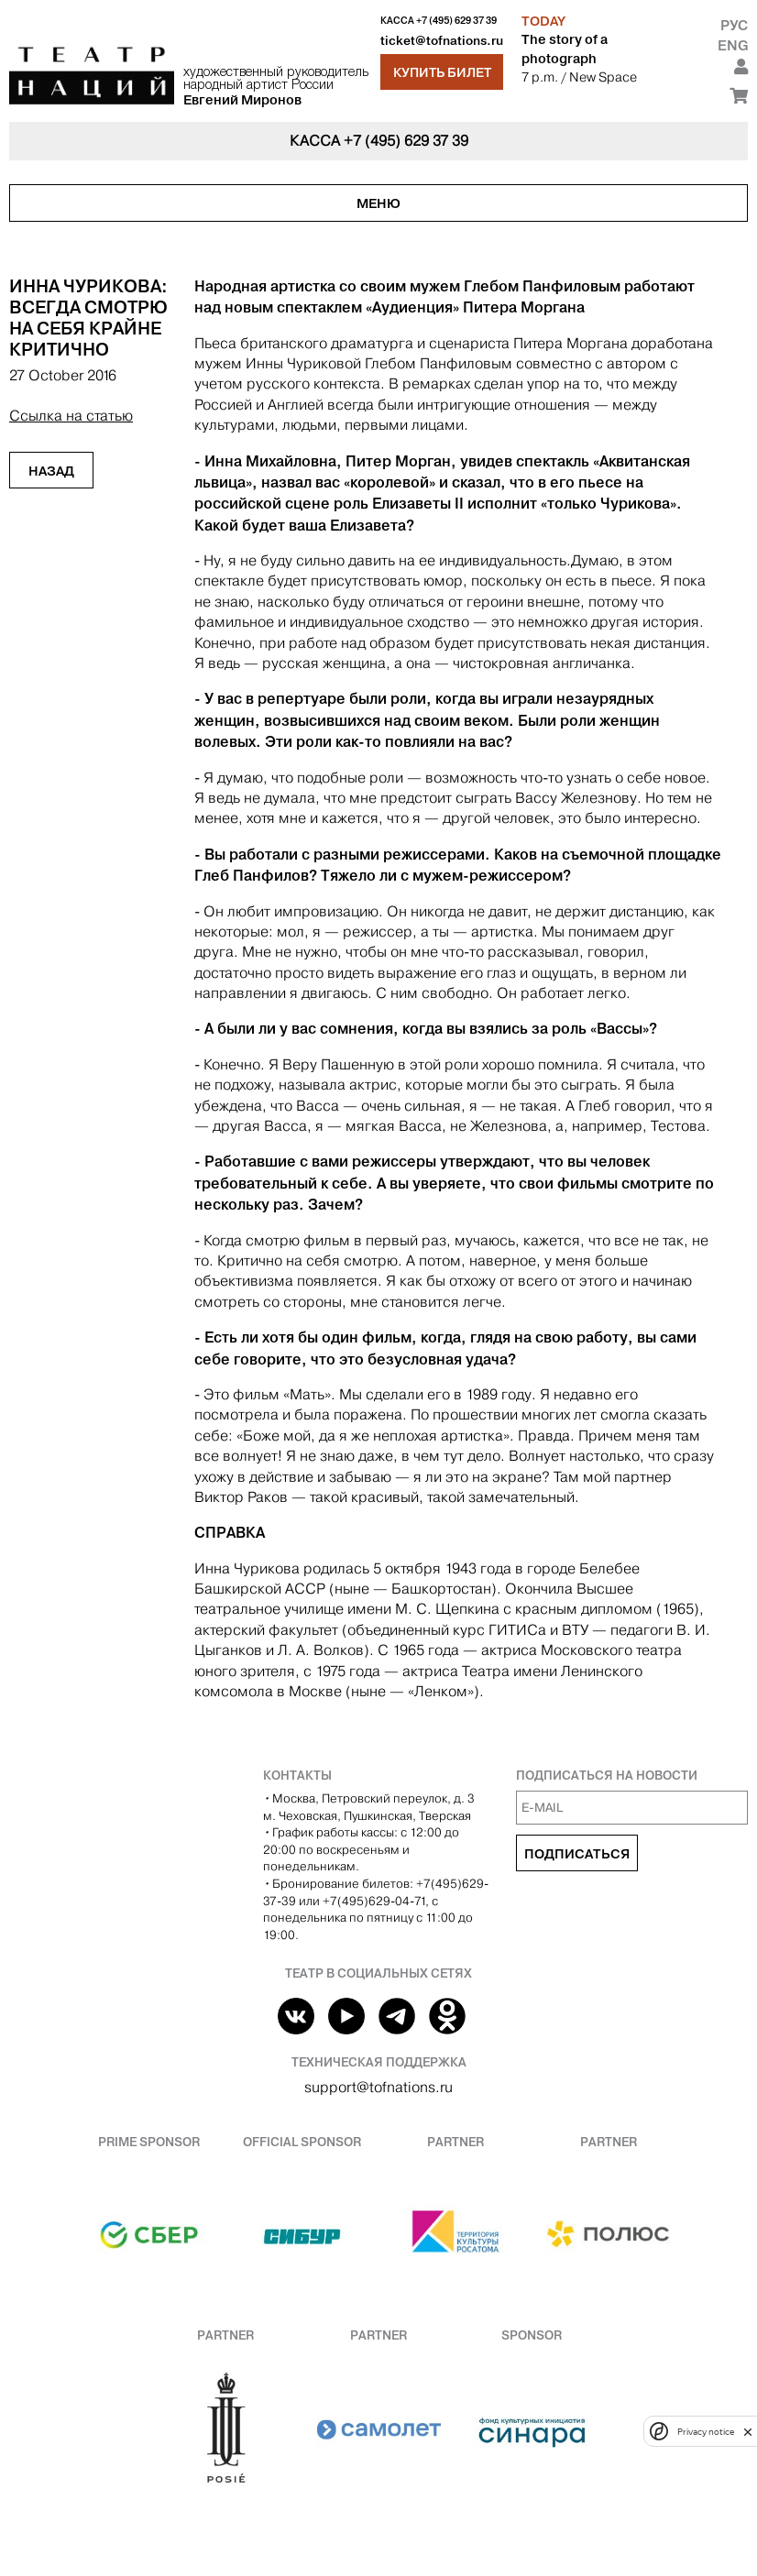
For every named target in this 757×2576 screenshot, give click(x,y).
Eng (733, 45)
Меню (378, 203)
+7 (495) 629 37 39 (456, 21)
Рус (734, 25)
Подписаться (577, 1854)
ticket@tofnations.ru (441, 41)
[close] (748, 2432)
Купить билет (442, 72)
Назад (51, 471)
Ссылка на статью (71, 415)
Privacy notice (705, 2432)
